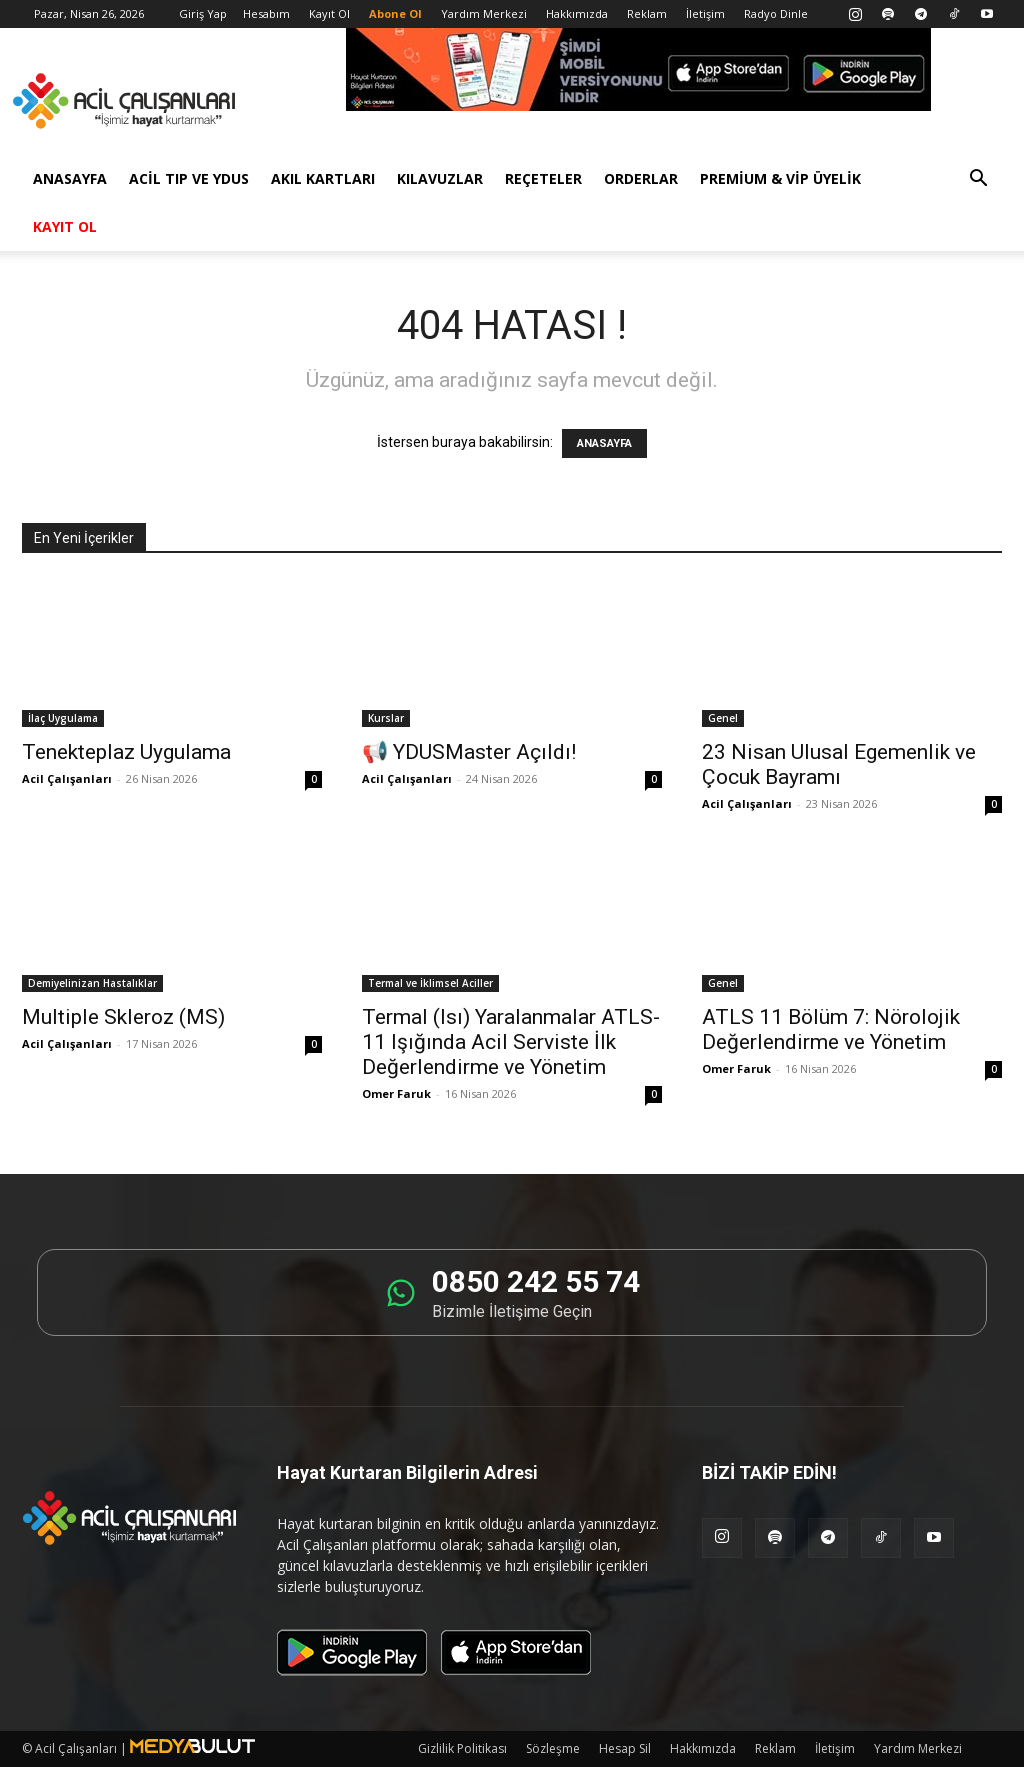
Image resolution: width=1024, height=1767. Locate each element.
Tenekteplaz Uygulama (126, 752)
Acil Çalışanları (67, 778)
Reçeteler (543, 178)
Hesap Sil (625, 1748)
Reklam (647, 13)
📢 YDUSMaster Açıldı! (469, 752)
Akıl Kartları (323, 178)
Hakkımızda (577, 13)
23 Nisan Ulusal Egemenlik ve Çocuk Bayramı (839, 764)
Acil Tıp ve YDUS (189, 178)
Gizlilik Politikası (462, 1748)
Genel (723, 718)
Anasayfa (70, 178)
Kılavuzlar (440, 178)
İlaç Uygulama (63, 718)
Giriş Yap (203, 13)
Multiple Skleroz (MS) (123, 1017)
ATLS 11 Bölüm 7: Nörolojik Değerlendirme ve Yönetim (831, 1029)
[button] (978, 180)
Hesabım (266, 13)
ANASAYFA (604, 443)
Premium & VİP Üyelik (780, 178)
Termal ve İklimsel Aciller (430, 983)
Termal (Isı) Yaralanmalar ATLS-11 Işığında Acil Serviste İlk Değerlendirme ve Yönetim (511, 1042)
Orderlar (641, 178)
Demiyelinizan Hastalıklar (92, 983)
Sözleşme (553, 1748)
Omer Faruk (396, 1093)
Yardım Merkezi (484, 13)
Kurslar (386, 718)
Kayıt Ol (329, 13)
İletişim (705, 13)
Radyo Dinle (776, 13)
